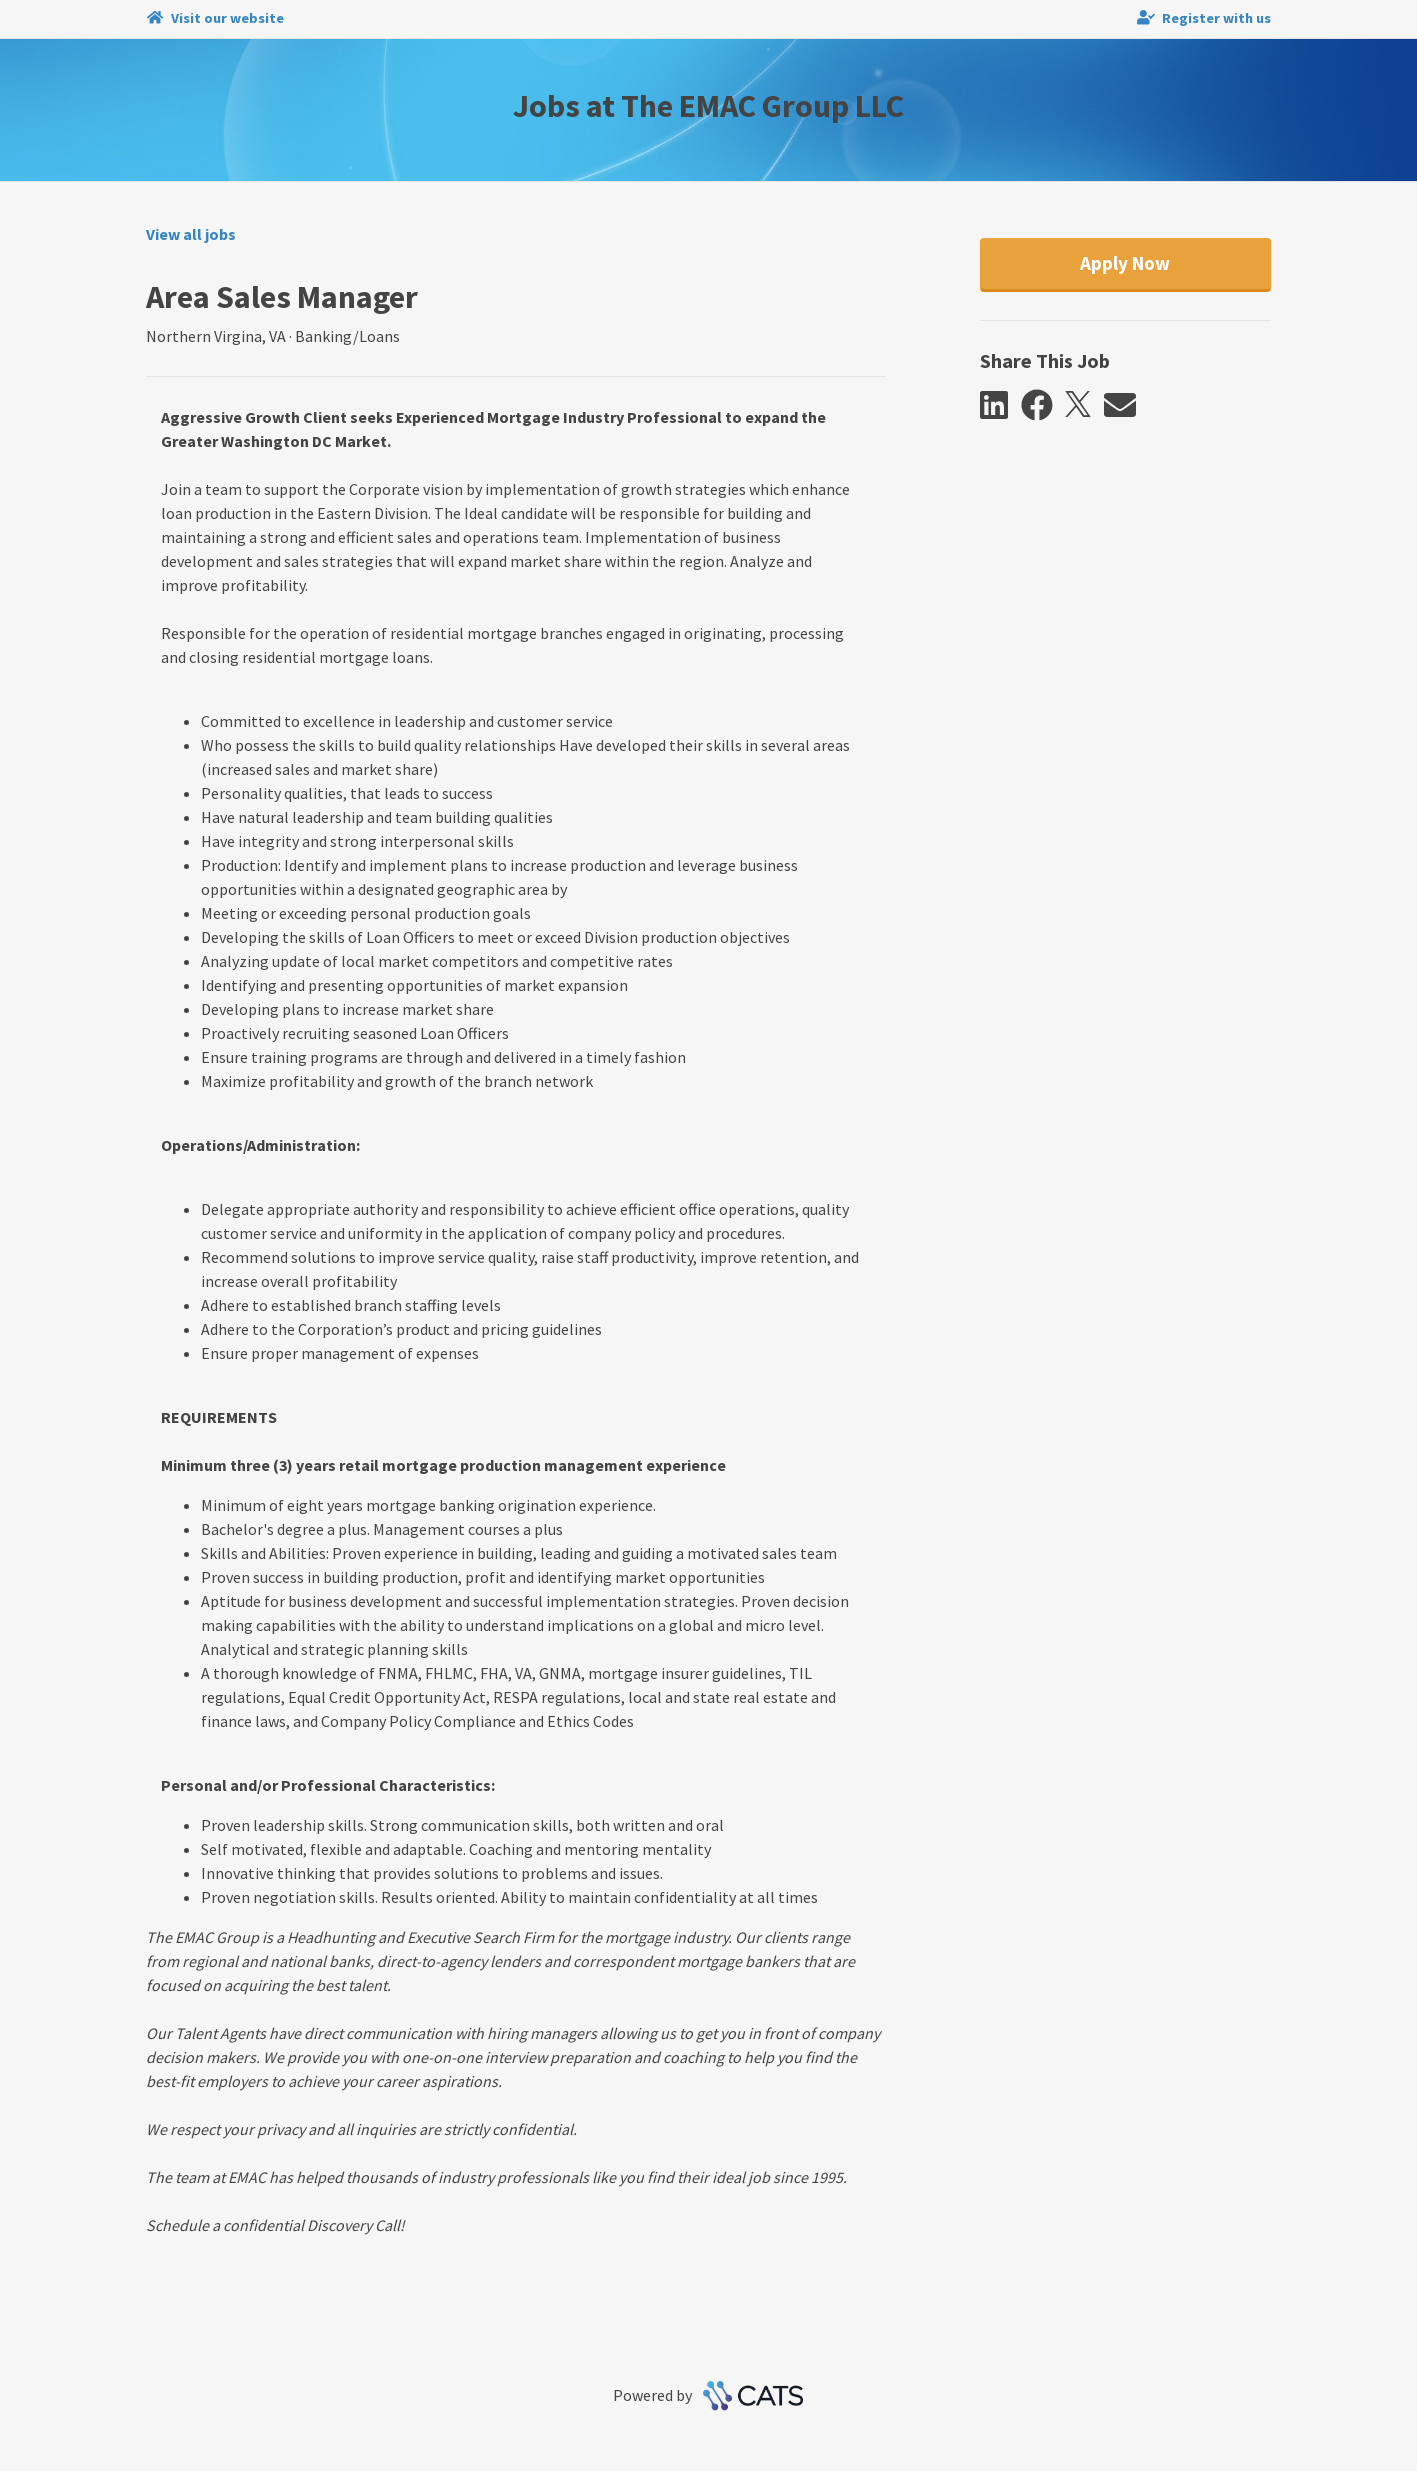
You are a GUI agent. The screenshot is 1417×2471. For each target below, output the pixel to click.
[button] (1000, 406)
